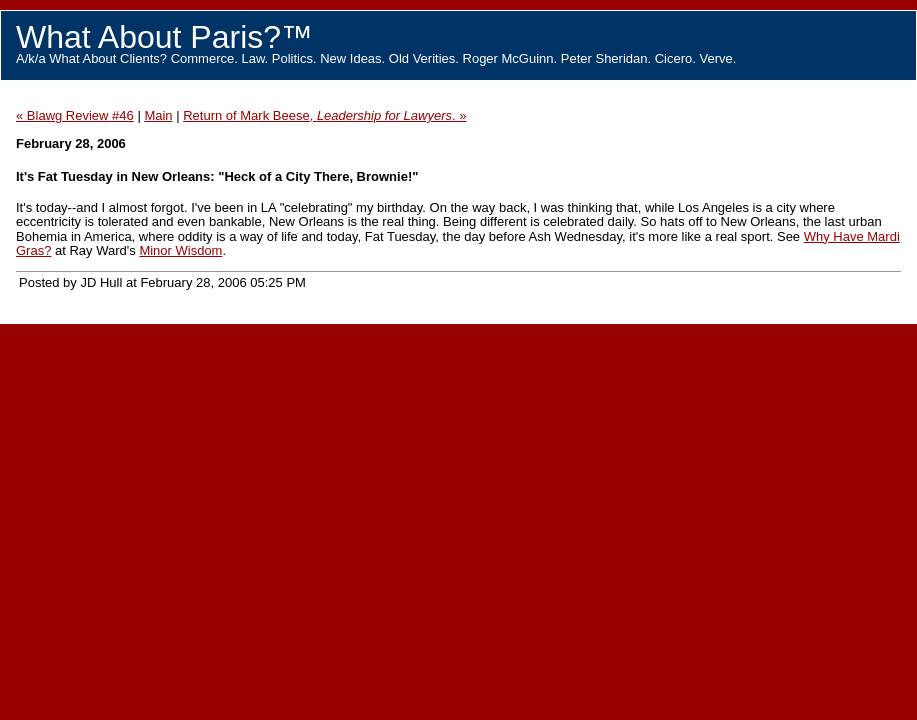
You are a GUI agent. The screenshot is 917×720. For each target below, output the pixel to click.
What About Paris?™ (164, 37)
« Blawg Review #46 (75, 115)
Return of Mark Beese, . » (324, 115)
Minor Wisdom (180, 250)
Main (158, 115)
